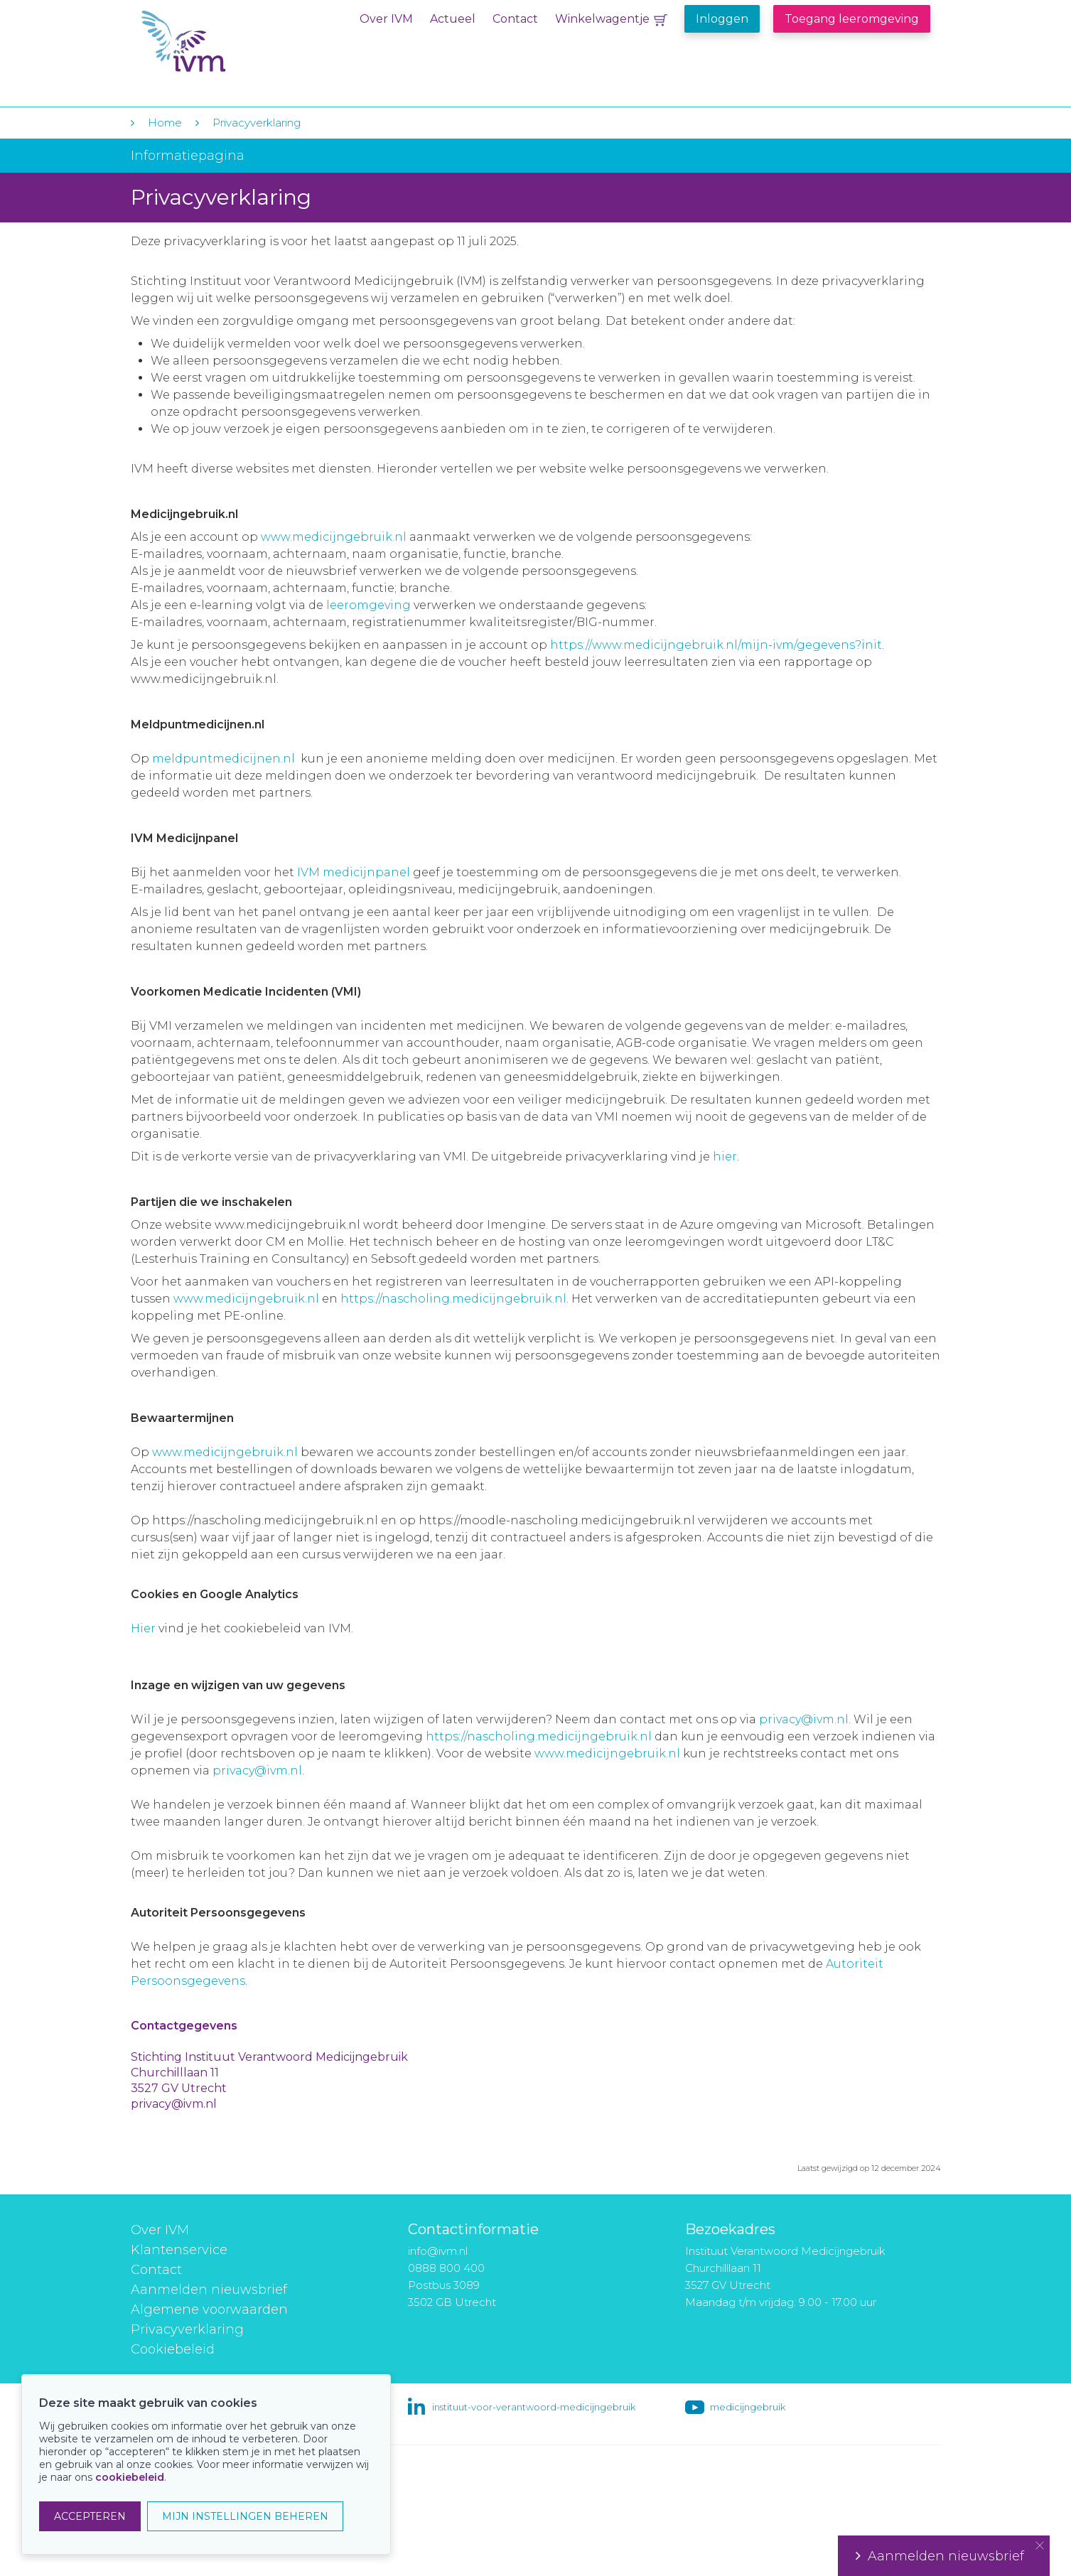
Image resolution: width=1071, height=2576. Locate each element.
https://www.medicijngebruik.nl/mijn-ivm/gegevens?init (716, 645)
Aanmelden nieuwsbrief (209, 2289)
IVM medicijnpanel (353, 872)
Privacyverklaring (256, 122)
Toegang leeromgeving (852, 19)
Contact (515, 19)
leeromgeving (368, 605)
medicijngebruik (747, 2407)
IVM (228, 41)
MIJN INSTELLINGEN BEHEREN (245, 2516)
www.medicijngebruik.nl (334, 537)
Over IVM (386, 19)
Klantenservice (179, 2250)
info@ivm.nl (438, 2251)
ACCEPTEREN (90, 2516)
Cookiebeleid (173, 2349)
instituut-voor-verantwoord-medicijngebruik (533, 2407)
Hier (143, 1628)
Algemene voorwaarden (209, 2309)
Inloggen (722, 19)
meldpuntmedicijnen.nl (223, 758)
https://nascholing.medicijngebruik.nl (453, 1298)
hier (725, 1156)
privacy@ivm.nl (804, 1719)
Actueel (452, 19)
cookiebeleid (129, 2477)
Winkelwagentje (602, 19)
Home (165, 122)
